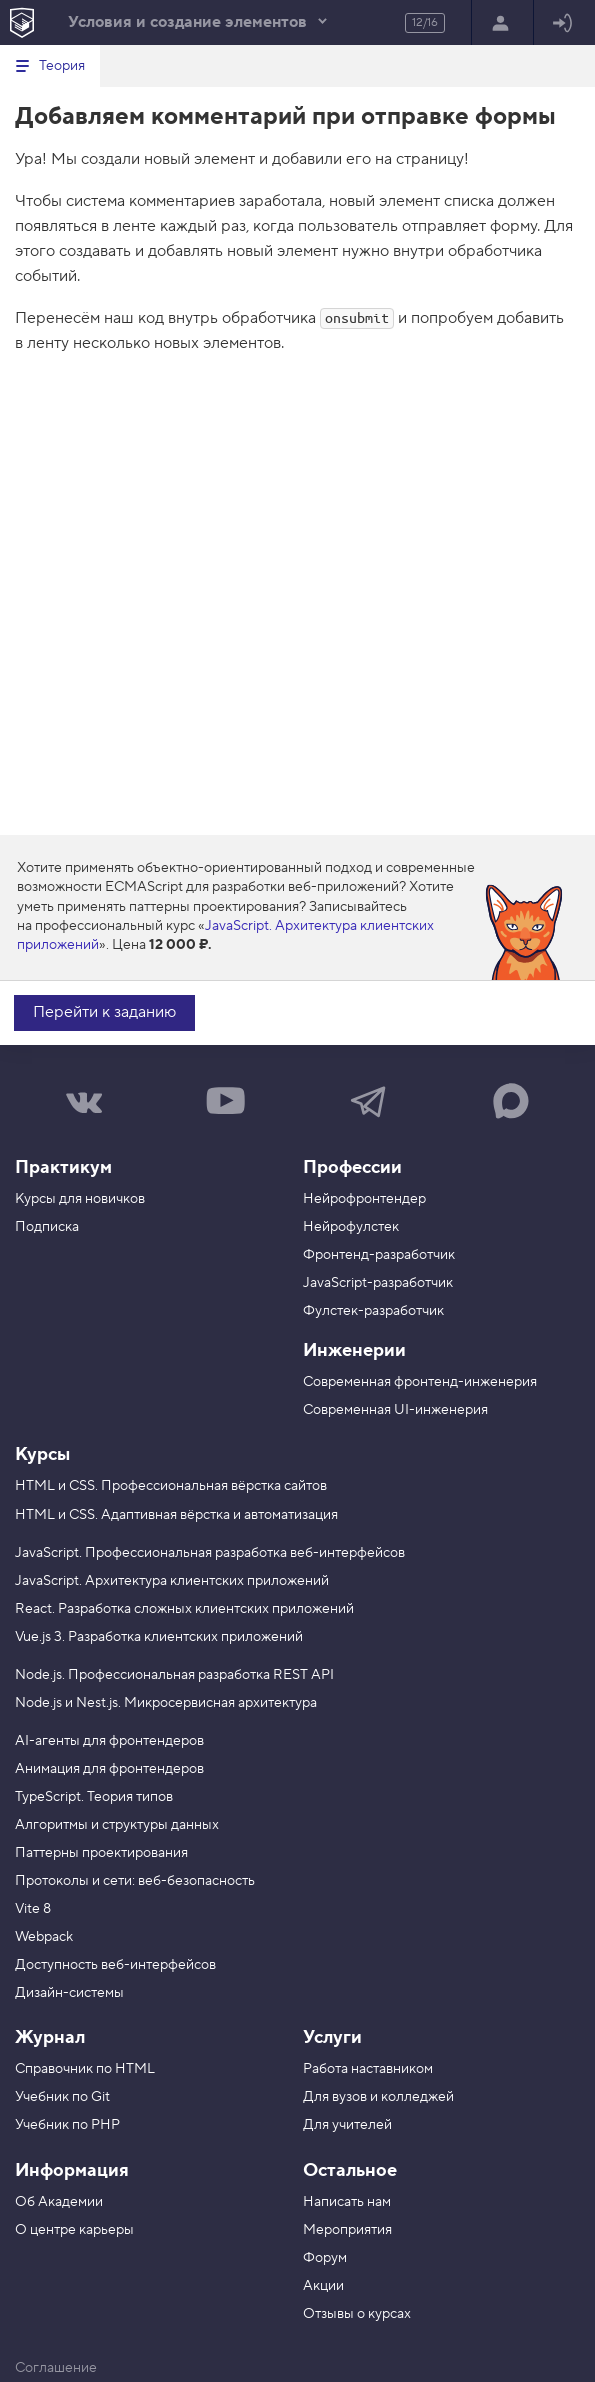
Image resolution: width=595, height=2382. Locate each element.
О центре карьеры (74, 2230)
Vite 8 (33, 1909)
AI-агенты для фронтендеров (109, 1741)
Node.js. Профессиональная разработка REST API (174, 1675)
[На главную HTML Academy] (21, 22)
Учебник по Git (62, 2097)
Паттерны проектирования (101, 1853)
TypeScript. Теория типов (94, 1797)
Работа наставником (368, 2069)
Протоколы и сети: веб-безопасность (135, 1881)
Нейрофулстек (351, 1227)
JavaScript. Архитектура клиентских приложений (172, 1581)
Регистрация (500, 24)
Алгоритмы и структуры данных (117, 1825)
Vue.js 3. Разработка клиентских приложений (159, 1637)
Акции (323, 2286)
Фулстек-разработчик (373, 1311)
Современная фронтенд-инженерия (420, 1382)
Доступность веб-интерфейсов (115, 1965)
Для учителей (347, 2125)
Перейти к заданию (104, 1012)
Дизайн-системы (69, 1993)
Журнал (50, 2037)
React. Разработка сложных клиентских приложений (184, 1609)
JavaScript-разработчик (378, 1283)
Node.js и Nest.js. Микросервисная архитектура (166, 1703)
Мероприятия (347, 2230)
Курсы (42, 1454)
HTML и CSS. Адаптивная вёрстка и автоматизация (176, 1515)
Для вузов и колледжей (378, 2097)
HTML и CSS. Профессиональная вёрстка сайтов (171, 1486)
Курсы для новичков (80, 1199)
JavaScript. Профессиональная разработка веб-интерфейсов (210, 1553)
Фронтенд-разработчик (379, 1255)
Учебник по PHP (67, 2125)
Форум (325, 2258)
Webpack (44, 1937)
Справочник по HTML (85, 2069)
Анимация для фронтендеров (109, 1769)
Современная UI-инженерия (395, 1410)
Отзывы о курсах (357, 2314)
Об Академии (59, 2202)
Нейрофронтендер (364, 1199)
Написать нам (347, 2202)
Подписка (47, 1227)
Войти (562, 24)
